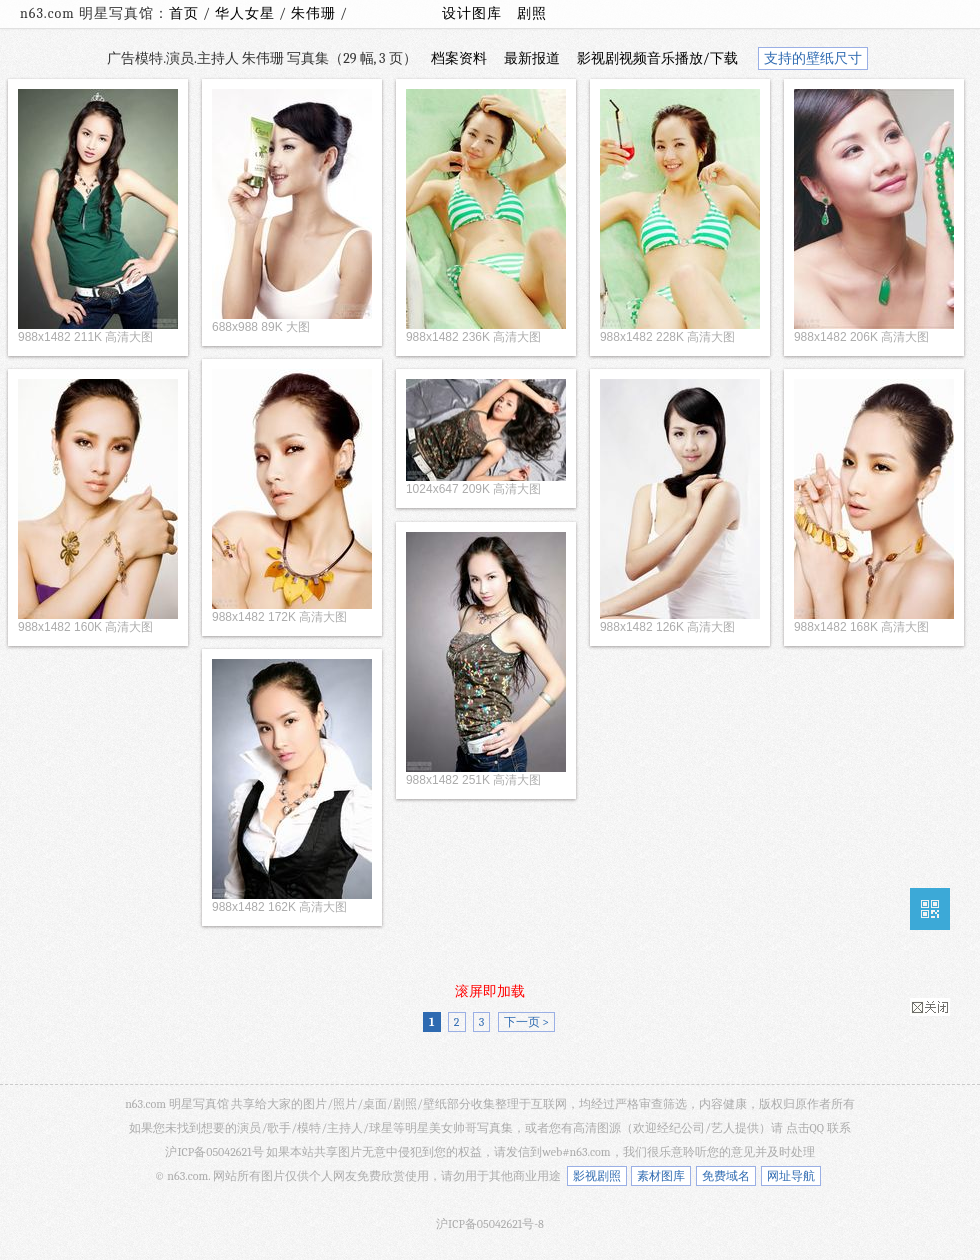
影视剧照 (597, 1176)
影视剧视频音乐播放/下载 (657, 58)
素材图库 (661, 1176)
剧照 (532, 13)
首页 (184, 13)
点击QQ (805, 1128)
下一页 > (526, 1022)
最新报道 (532, 58)
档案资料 (459, 58)
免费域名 (726, 1176)
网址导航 (791, 1176)
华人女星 (247, 13)
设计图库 (472, 13)
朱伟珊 (315, 13)
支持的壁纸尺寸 (813, 58)
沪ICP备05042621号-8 (490, 1224)
